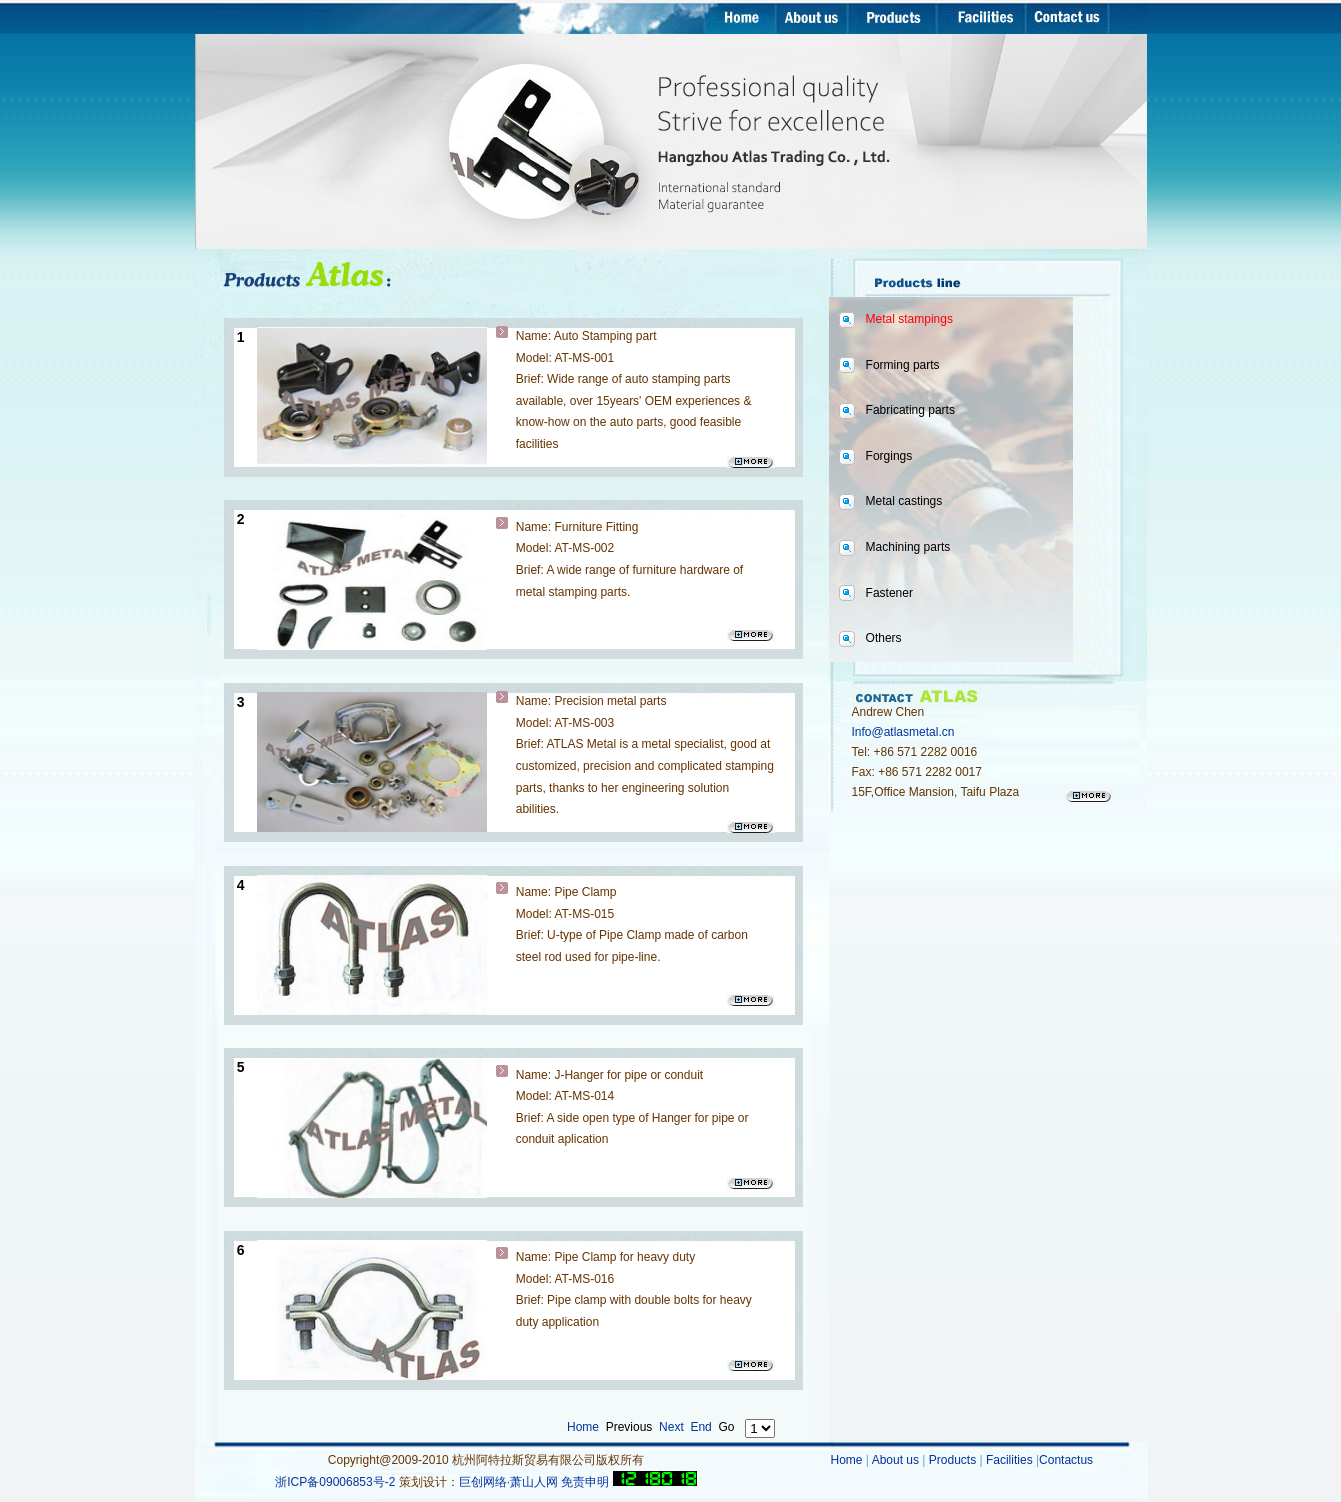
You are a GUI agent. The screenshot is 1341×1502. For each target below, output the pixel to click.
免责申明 (585, 1482)
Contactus (1066, 1460)
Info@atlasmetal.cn (903, 732)
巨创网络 (483, 1482)
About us (897, 1460)
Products (952, 1460)
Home (583, 1427)
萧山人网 (534, 1482)
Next (671, 1427)
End (700, 1427)
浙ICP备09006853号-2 (336, 1482)
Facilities (1011, 1460)
